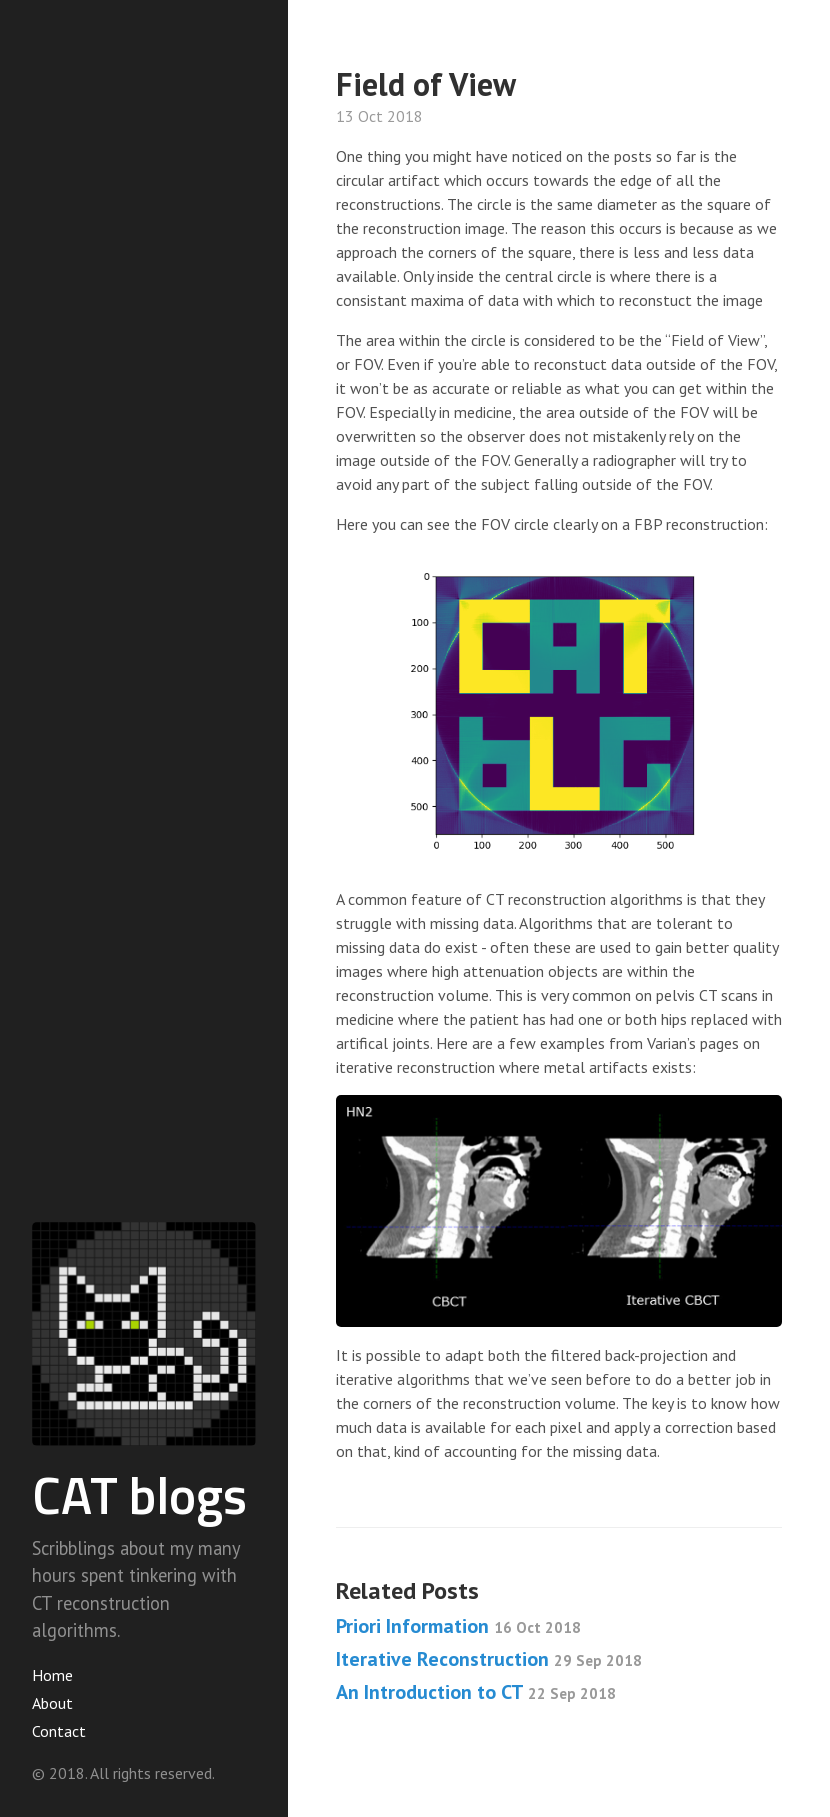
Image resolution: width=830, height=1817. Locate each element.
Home (52, 1675)
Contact (59, 1731)
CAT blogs (139, 1494)
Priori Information (458, 1626)
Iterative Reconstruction (489, 1659)
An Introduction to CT (476, 1692)
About (52, 1703)
